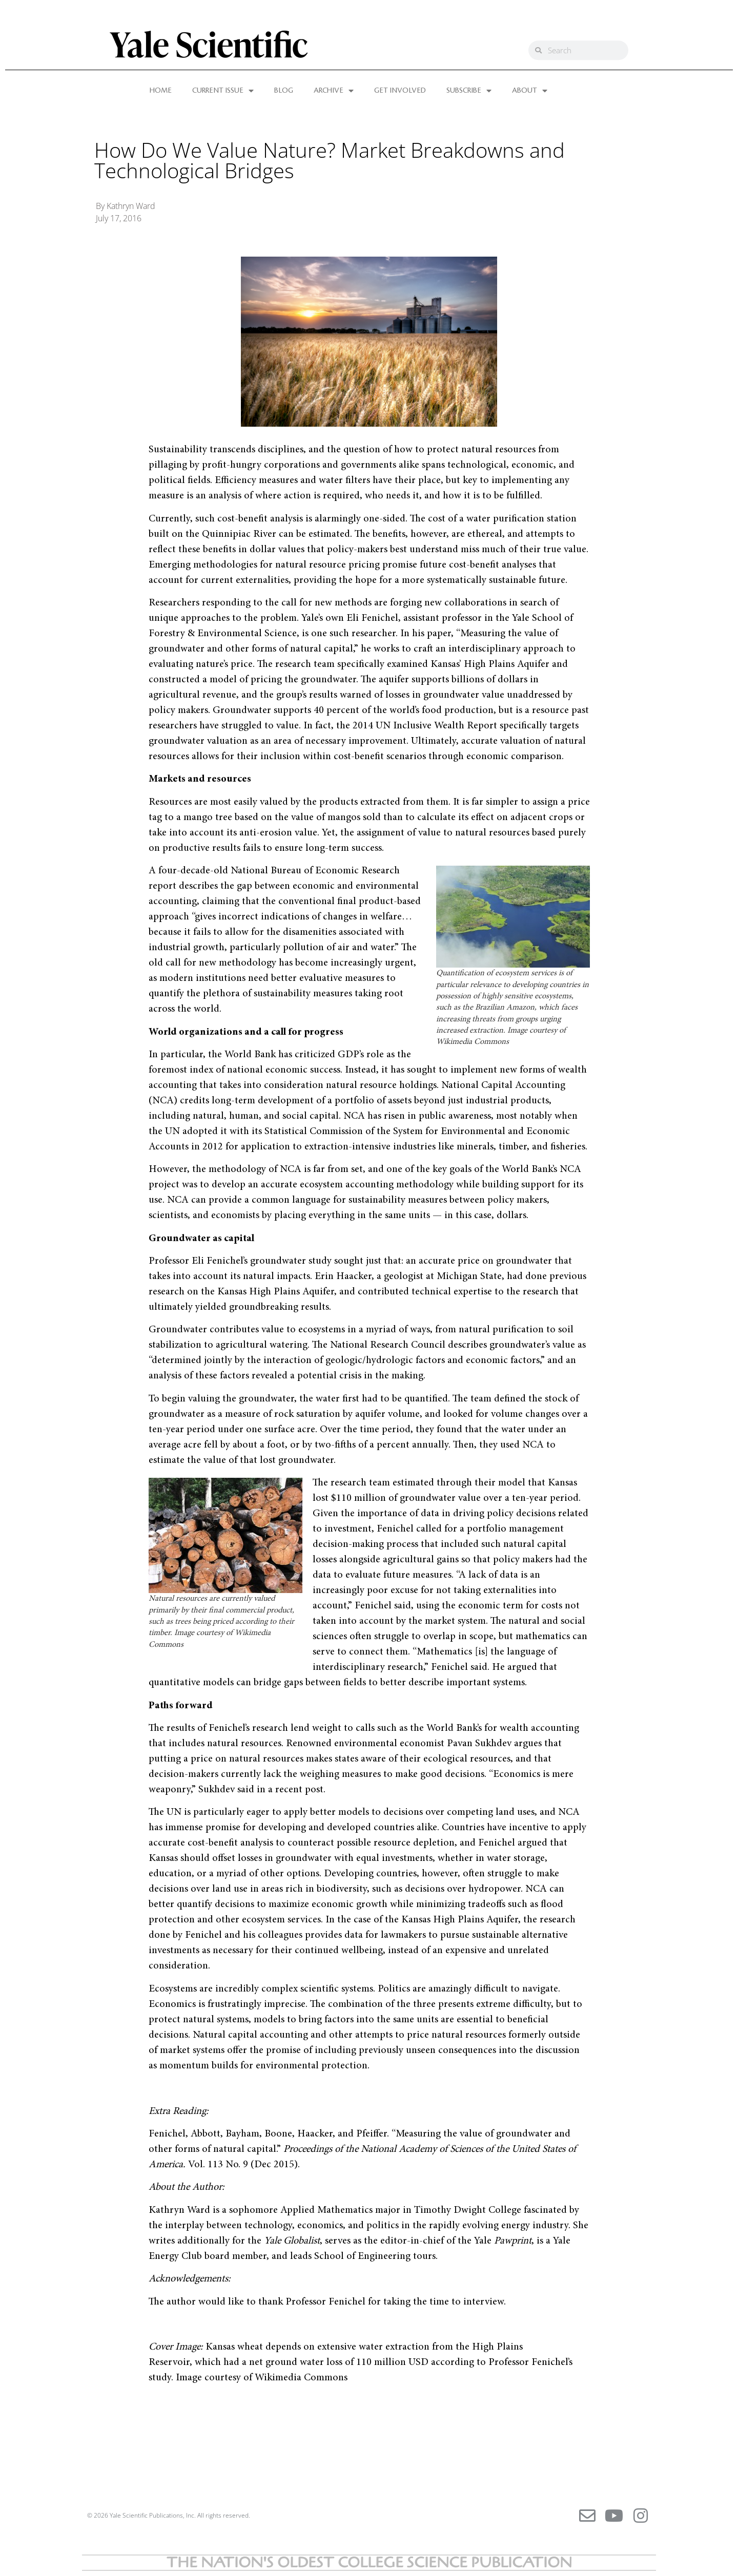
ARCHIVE (334, 90)
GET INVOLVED (400, 91)
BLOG (283, 91)
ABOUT (529, 90)
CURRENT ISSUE (223, 90)
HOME (161, 91)
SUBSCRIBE (468, 90)
